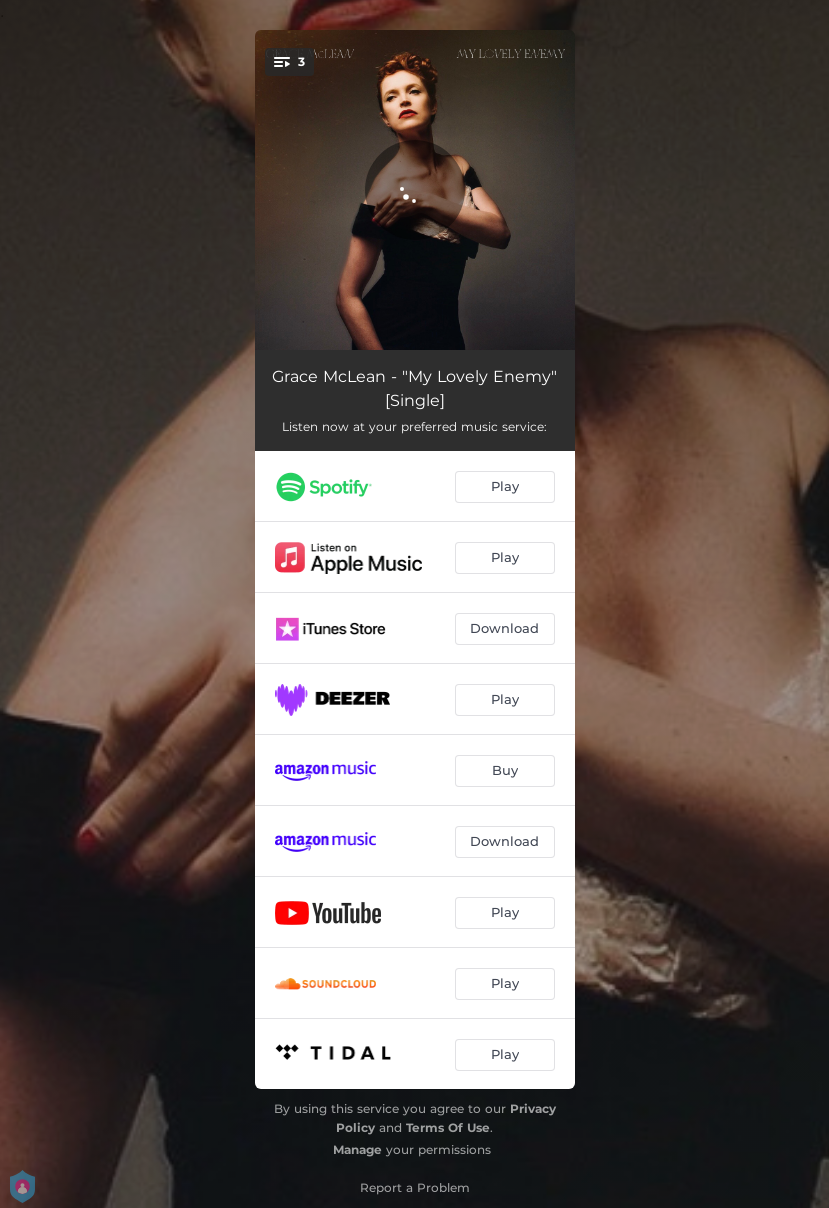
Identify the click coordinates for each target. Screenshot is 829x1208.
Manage (357, 1149)
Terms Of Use (448, 1127)
